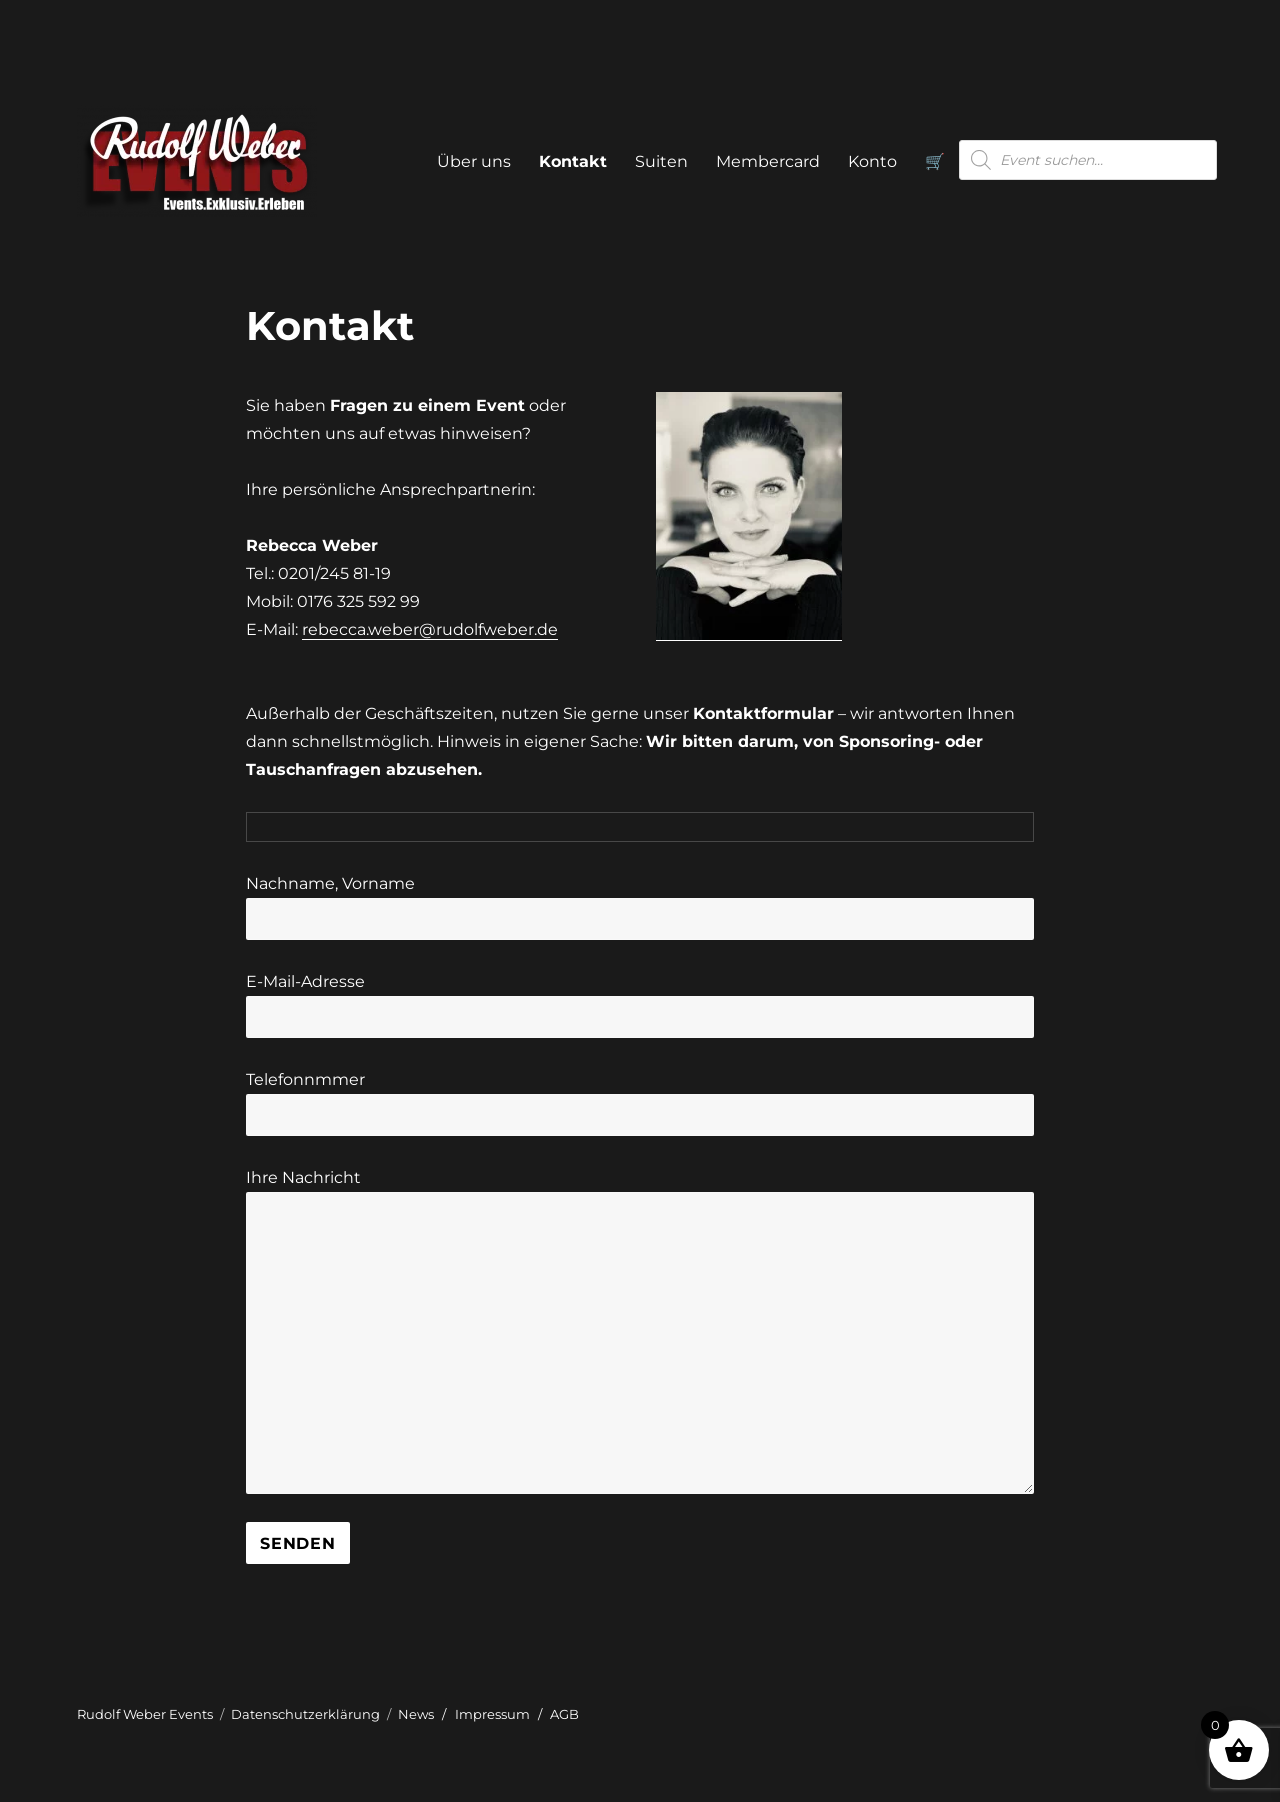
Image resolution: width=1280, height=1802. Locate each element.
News (416, 1714)
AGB (564, 1714)
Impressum (492, 1714)
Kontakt (573, 161)
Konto (872, 161)
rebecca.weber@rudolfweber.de (430, 629)
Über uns (474, 161)
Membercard (768, 161)
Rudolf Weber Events (145, 1714)
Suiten (661, 161)
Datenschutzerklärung (305, 1714)
